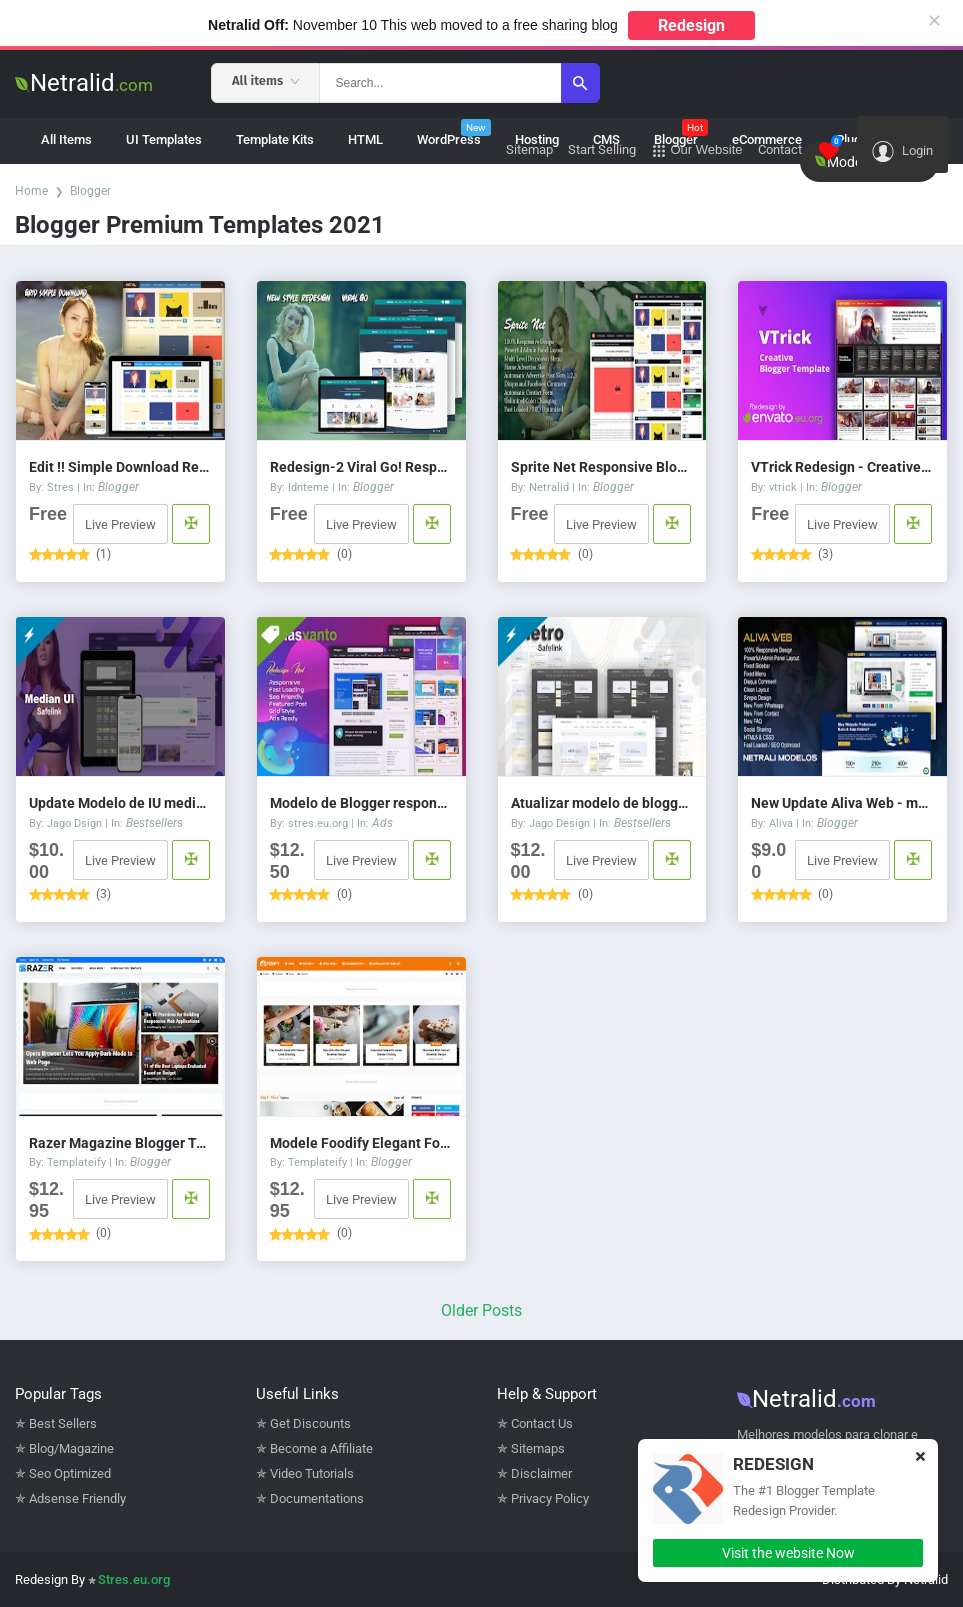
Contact (780, 149)
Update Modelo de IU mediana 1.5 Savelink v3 (120, 803)
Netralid (84, 83)
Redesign (691, 25)
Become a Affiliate (321, 1448)
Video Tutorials (312, 1473)
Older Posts (481, 1310)
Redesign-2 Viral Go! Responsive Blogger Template (361, 467)
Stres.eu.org (134, 1579)
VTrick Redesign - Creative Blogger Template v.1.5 (842, 467)
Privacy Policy (550, 1498)
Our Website (697, 150)
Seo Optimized (70, 1473)
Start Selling (602, 149)
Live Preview (120, 524)
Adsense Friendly (77, 1498)
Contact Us (542, 1423)
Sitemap (529, 149)
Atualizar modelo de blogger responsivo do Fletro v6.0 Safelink (602, 803)
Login (902, 152)
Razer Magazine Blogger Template (120, 1143)
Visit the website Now (788, 1553)
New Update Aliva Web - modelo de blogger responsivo (842, 803)
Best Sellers (63, 1423)
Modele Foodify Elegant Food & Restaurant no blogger (361, 1143)
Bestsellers (154, 823)
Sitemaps (538, 1448)
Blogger (90, 191)
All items (265, 80)
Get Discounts (310, 1423)
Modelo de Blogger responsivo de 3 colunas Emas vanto (361, 803)
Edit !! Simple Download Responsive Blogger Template (120, 467)
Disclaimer (541, 1473)
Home (31, 191)
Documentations (317, 1498)
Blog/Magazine (71, 1448)
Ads (382, 823)
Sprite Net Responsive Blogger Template (602, 467)
